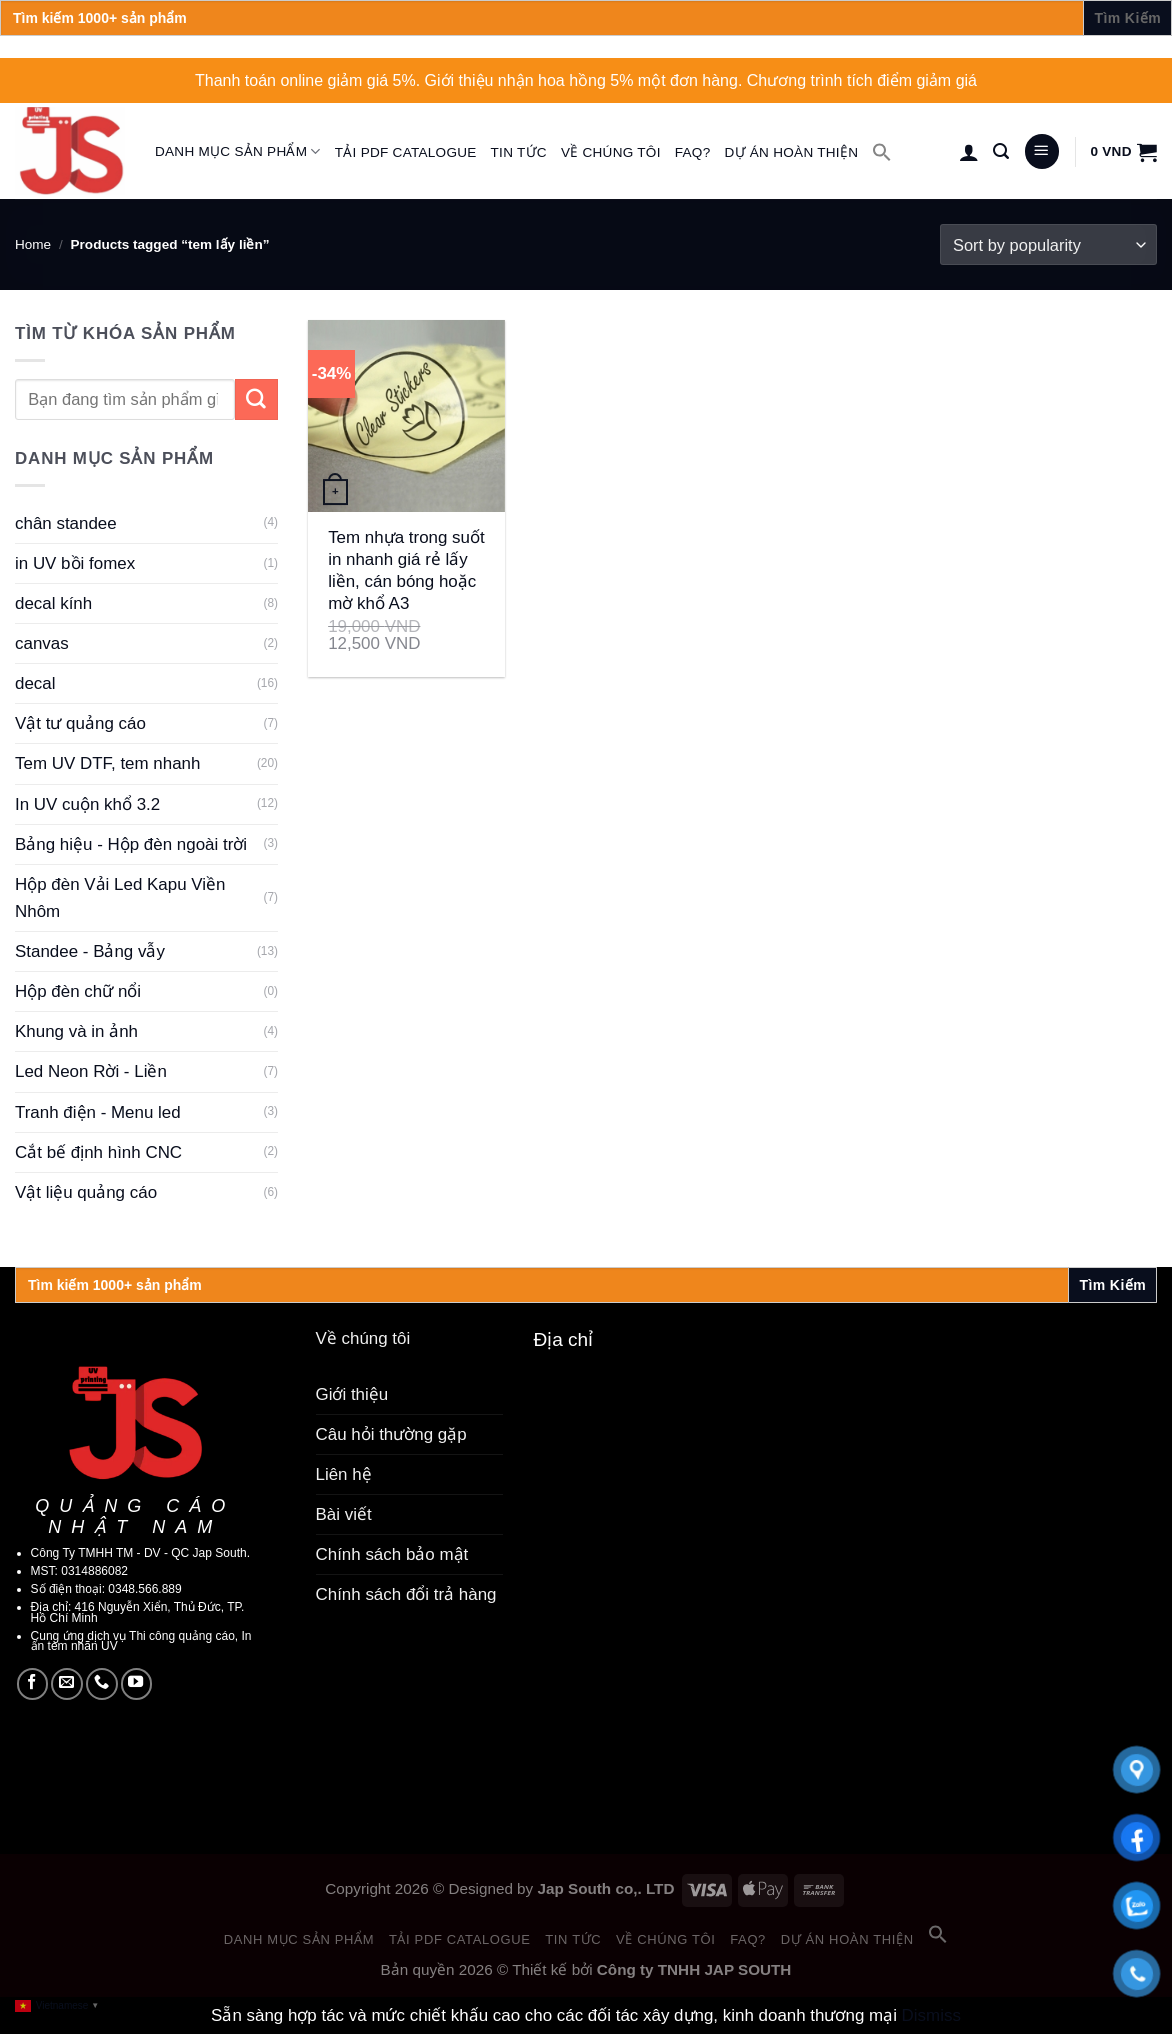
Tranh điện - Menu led (98, 1112)
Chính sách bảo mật (392, 1554)
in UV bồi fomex (75, 563)
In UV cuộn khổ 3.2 (87, 804)
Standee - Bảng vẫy (90, 951)
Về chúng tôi (611, 152)
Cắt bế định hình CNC (98, 1152)
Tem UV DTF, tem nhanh (107, 763)
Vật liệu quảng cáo (86, 1192)
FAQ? (693, 152)
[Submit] (256, 399)
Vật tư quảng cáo (80, 723)
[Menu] (1042, 151)
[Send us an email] (67, 1684)
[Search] (1001, 151)
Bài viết (344, 1514)
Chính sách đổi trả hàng (406, 1594)
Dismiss (931, 2015)
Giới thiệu (352, 1394)
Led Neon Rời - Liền (91, 1071)
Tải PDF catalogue (406, 152)
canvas (42, 643)
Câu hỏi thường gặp (391, 1434)
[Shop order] (1048, 244)
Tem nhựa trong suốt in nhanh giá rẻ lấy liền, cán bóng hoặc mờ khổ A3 (406, 570)
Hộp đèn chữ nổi (78, 991)
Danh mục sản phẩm (238, 151)
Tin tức (519, 152)
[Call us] (102, 1684)
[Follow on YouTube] (137, 1684)
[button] (882, 152)
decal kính (53, 603)
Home (33, 244)
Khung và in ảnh (76, 1031)
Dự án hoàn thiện (791, 152)
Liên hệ (344, 1474)
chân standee (66, 523)
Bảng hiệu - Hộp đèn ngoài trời (131, 844)
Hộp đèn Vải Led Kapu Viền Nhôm (120, 898)
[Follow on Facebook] (33, 1684)
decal (35, 683)
